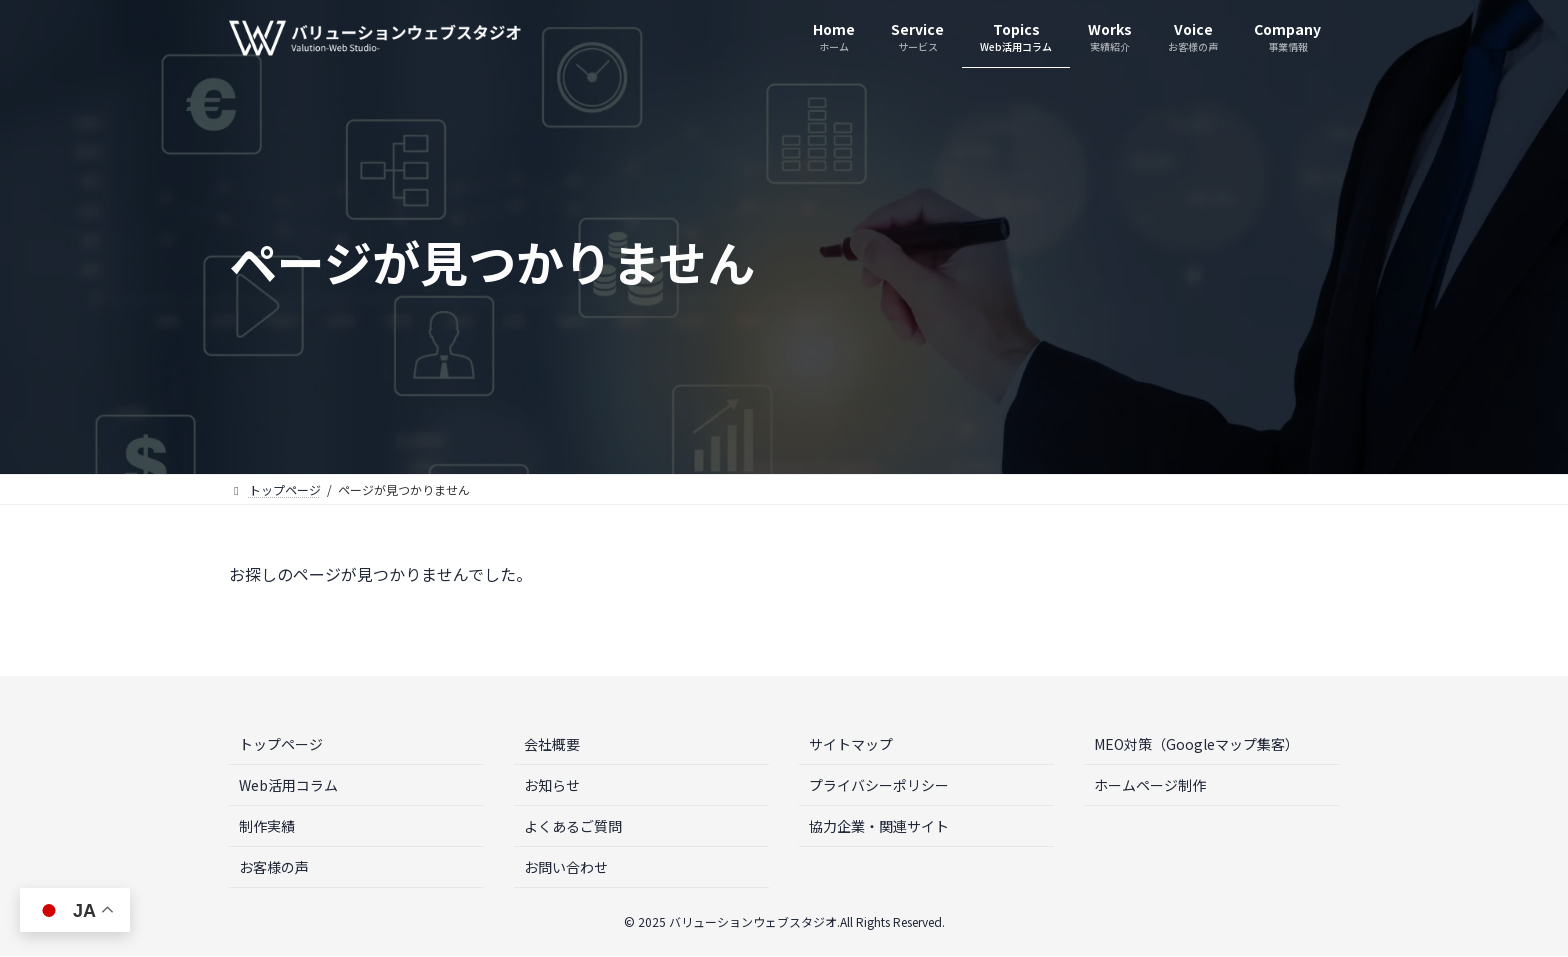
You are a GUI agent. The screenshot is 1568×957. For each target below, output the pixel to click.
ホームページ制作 (1150, 785)
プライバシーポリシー (879, 785)
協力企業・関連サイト (879, 826)
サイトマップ (851, 744)
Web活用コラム (288, 785)
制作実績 (267, 826)
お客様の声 (274, 867)
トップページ (281, 744)
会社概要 (552, 744)
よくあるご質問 (573, 826)
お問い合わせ (566, 867)
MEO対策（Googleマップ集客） (1196, 744)
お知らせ (552, 785)
